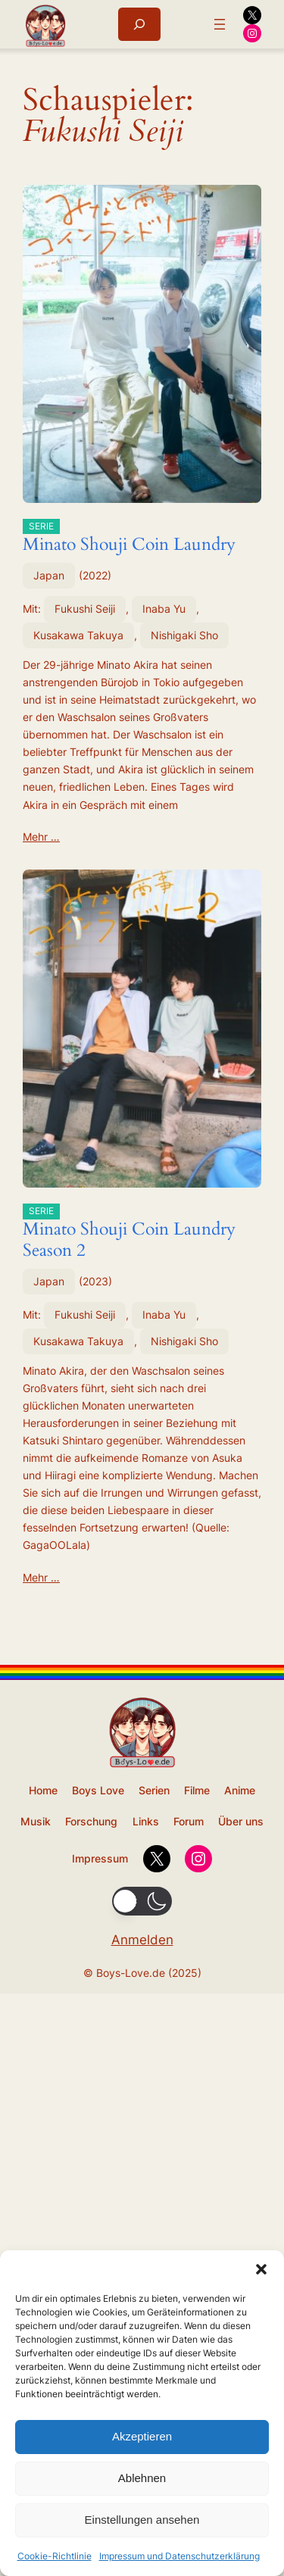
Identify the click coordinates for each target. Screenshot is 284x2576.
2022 (95, 575)
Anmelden (142, 1939)
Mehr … (41, 836)
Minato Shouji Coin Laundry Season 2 (129, 1232)
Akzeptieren (142, 2436)
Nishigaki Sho (184, 635)
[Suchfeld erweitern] (139, 24)
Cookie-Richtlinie (54, 2556)
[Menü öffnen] (220, 24)
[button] (261, 2269)
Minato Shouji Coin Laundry (129, 537)
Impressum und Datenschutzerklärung (179, 2556)
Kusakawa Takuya (78, 635)
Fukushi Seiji (85, 608)
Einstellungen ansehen (142, 2519)
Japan (48, 575)
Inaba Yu (164, 608)
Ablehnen (142, 2477)
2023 (95, 1281)
